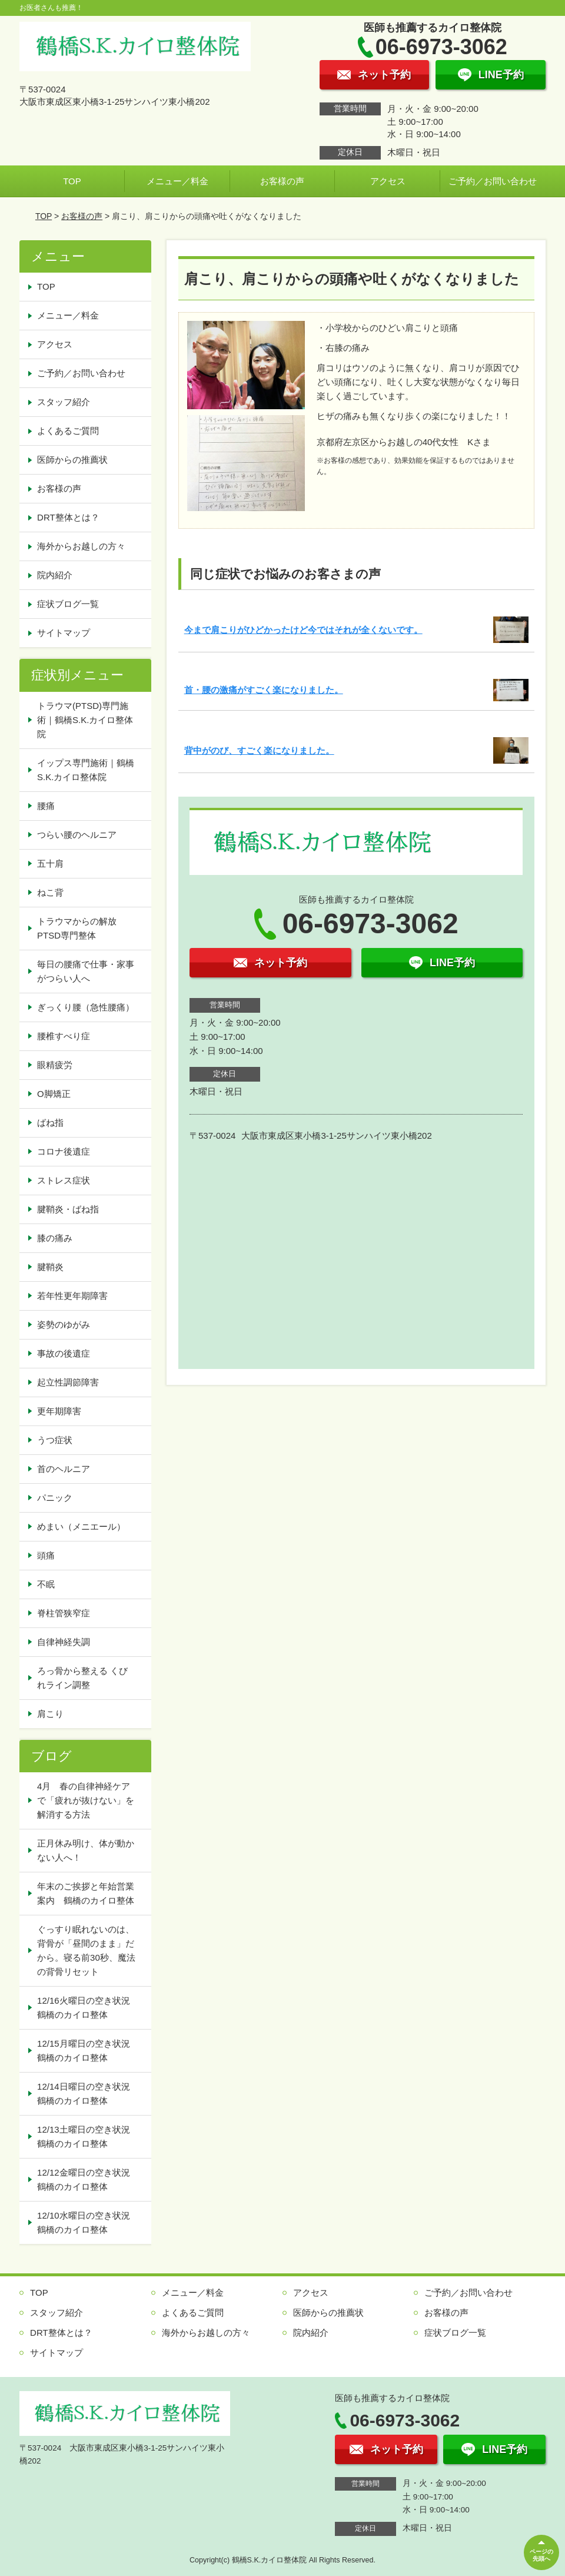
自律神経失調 (63, 1642)
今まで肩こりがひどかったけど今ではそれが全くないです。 (303, 630)
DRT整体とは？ (68, 517)
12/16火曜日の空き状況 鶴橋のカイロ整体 (88, 2007)
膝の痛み (54, 1238)
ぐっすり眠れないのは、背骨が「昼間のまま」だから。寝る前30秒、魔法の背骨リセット (86, 1950)
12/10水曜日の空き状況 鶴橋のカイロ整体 (88, 2222)
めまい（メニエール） (81, 1526)
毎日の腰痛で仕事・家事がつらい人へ (85, 971)
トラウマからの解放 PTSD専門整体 (81, 928)
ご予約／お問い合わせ (492, 181)
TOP (72, 181)
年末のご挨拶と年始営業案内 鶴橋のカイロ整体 (85, 1893)
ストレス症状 (63, 1180)
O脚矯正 (54, 1094)
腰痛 (46, 806)
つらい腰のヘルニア (77, 835)
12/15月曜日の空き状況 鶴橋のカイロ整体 (88, 2050)
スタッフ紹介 (63, 402)
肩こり (50, 1714)
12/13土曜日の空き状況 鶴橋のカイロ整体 (88, 2136)
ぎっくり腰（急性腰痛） (85, 1007)
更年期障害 (59, 1411)
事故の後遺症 (63, 1353)
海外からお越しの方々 (81, 546)
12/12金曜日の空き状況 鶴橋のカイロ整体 (88, 2179)
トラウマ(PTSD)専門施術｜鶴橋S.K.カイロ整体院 (85, 720)
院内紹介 (54, 575)
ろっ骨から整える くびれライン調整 (82, 1678)
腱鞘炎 (50, 1267)
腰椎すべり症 (63, 1036)
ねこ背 (50, 892)
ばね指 (50, 1123)
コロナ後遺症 (63, 1151)
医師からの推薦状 (72, 460)
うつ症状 (54, 1440)
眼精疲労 (54, 1065)
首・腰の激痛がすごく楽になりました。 (263, 690)
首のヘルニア (63, 1469)
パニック (54, 1498)
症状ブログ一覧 (68, 604)
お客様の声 (282, 181)
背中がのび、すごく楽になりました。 (259, 750)
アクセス (388, 181)
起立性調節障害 (68, 1382)
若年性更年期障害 (72, 1296)
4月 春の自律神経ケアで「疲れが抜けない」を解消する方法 (85, 1800)
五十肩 (50, 863)
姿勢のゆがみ (63, 1325)
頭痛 (46, 1555)
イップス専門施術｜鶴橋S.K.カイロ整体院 (85, 770)
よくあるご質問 (68, 431)
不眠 (46, 1584)
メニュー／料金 (177, 181)
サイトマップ (63, 633)
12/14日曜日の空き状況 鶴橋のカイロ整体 (88, 2093)
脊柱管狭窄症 (63, 1613)
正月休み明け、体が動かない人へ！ (85, 1850)
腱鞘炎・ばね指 (68, 1209)
